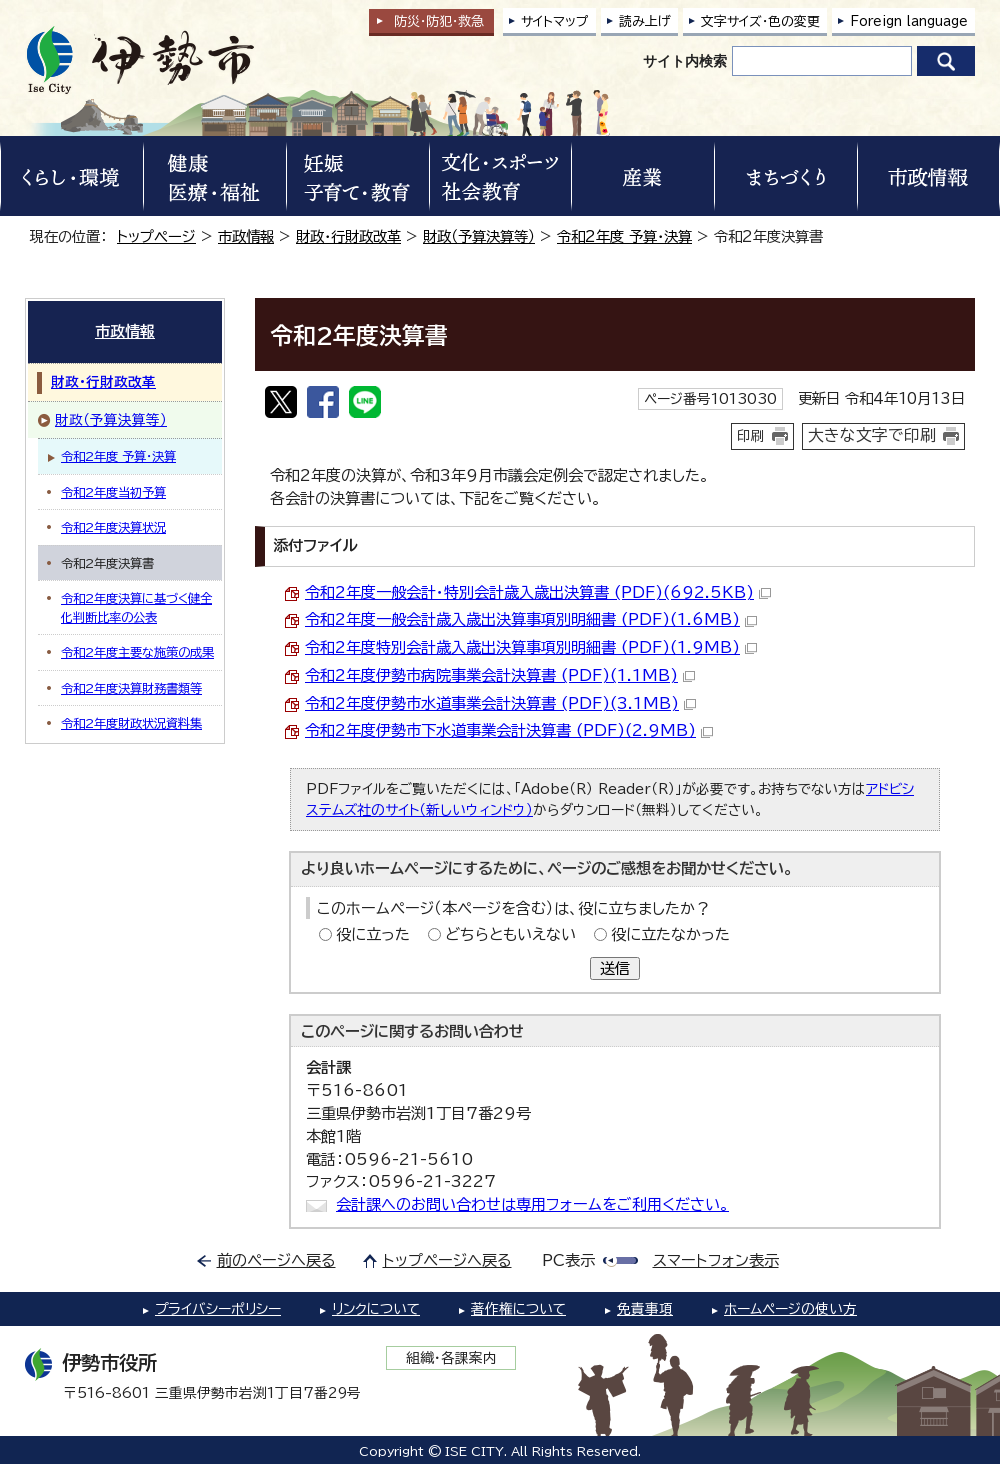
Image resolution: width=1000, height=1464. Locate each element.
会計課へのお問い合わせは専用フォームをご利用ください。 (532, 1204)
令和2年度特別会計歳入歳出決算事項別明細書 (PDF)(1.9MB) (531, 647)
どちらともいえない (510, 934)
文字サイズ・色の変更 (760, 21)
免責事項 (645, 1309)
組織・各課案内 (451, 1358)
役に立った (373, 934)
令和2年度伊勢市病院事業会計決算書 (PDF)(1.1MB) (500, 675)
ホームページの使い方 (790, 1309)
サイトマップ (555, 21)
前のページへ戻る (276, 1260)
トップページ (156, 236)
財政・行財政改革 (348, 236)
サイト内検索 (685, 61)
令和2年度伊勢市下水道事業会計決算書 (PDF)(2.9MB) (509, 730)
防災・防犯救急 (439, 21)
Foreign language (909, 21)
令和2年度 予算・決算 (624, 236)
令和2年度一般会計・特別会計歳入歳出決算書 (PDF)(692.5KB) (538, 592)
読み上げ (645, 21)
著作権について (518, 1309)
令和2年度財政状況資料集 (131, 723)
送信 (615, 968)
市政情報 (246, 236)
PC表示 (568, 1260)
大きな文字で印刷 (872, 435)
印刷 (751, 436)
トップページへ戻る (447, 1260)
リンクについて (376, 1309)
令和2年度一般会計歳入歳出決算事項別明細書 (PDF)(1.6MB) (531, 619)
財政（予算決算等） (479, 236)
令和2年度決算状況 (113, 527)
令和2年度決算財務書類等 (131, 688)
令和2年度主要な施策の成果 (137, 652)
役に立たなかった (670, 934)
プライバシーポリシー (218, 1309)
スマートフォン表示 (716, 1260)
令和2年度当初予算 (113, 492)
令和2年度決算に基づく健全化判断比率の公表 (136, 607)
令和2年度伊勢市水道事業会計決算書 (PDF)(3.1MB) (500, 703)
